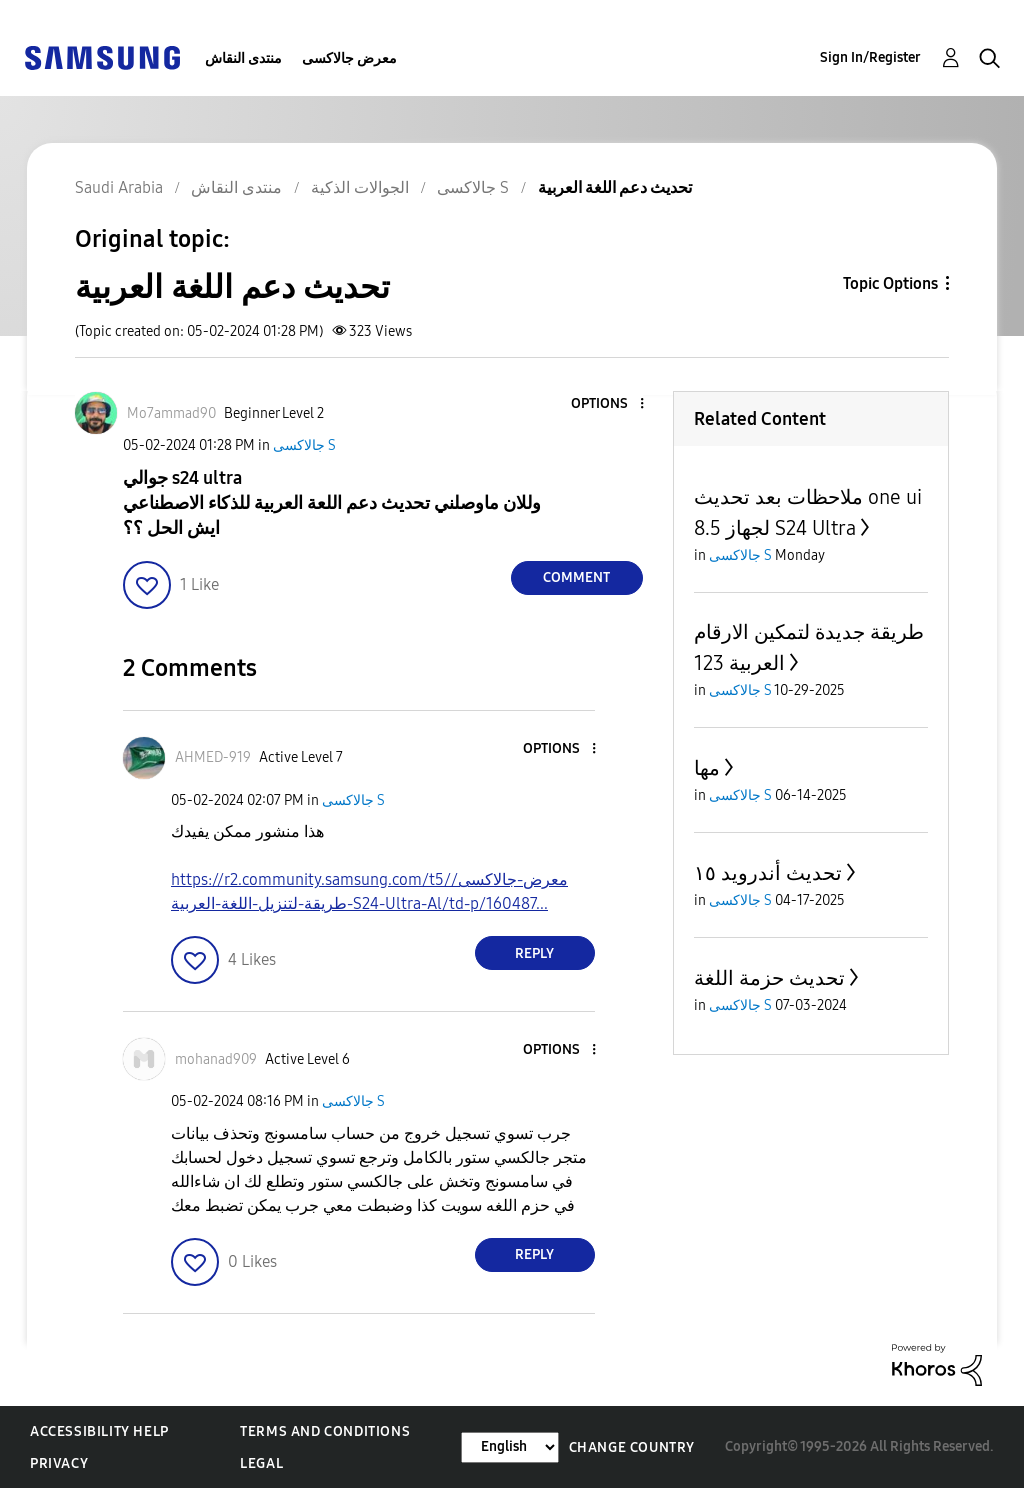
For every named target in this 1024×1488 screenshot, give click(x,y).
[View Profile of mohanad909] (216, 1059)
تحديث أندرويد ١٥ (768, 873)
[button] (608, 404)
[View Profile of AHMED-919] (213, 757)
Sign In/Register (870, 57)
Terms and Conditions (325, 1431)
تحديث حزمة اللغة (769, 978)
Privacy (59, 1463)
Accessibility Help (99, 1431)
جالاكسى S (304, 445)
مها (707, 768)
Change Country (632, 1447)
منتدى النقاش (243, 58)
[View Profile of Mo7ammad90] (171, 413)
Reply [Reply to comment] (534, 953)
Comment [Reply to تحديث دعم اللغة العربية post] (576, 577)
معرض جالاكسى (349, 58)
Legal (261, 1463)
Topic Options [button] (890, 283)
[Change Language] (510, 1447)
